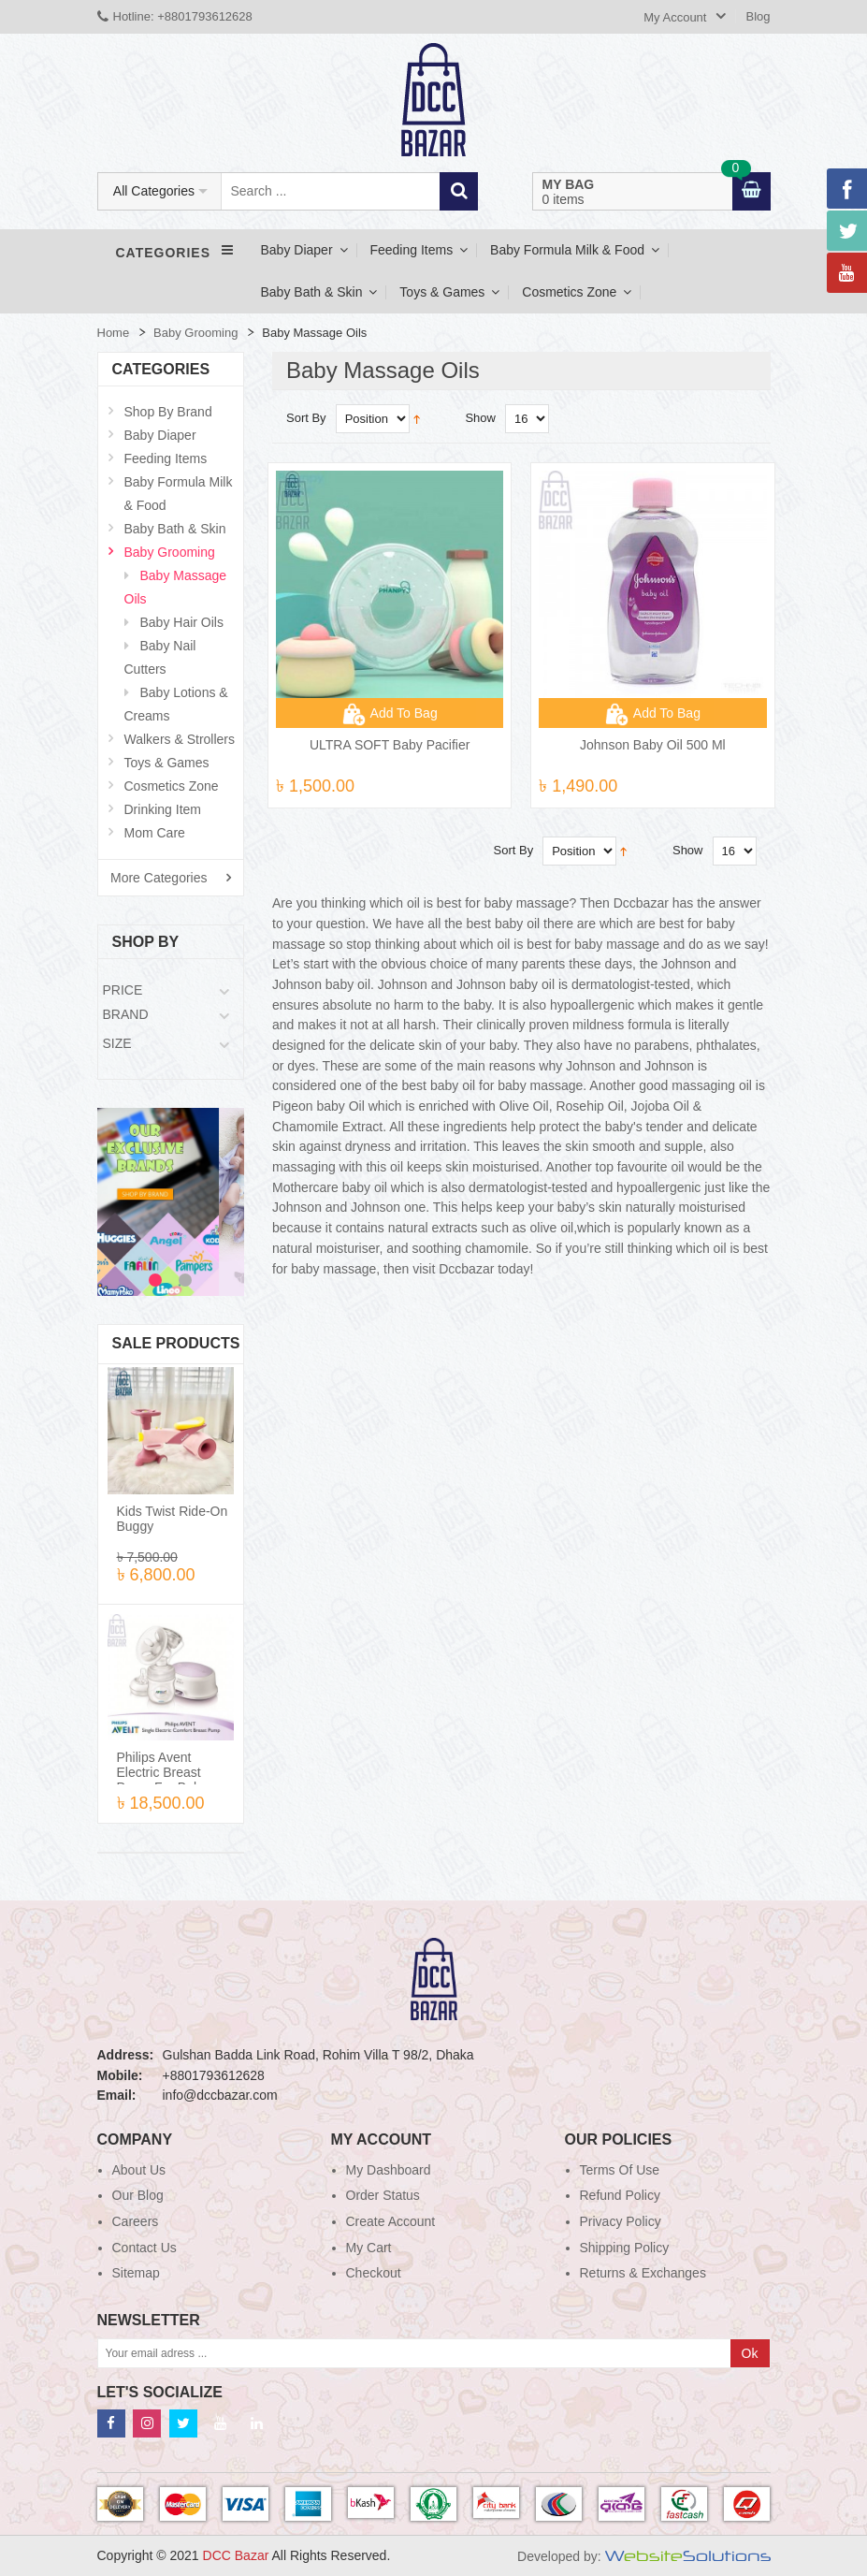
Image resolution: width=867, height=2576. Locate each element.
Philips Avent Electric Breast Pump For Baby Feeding (162, 1780)
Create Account (391, 2221)
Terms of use (620, 2169)
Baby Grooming (195, 333)
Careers (135, 2221)
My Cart (369, 2247)
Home (113, 333)
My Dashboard (388, 2169)
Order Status (383, 2195)
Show (480, 418)
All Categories (154, 190)
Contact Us (144, 2247)
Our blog (138, 2195)
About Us (139, 2169)
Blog (757, 16)
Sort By (306, 418)
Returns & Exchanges (643, 2272)
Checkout (373, 2272)
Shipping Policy (625, 2247)
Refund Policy (620, 2195)
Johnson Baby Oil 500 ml (653, 744)
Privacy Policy (620, 2221)
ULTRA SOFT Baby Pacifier (390, 744)
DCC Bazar (237, 2555)
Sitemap (136, 2272)
